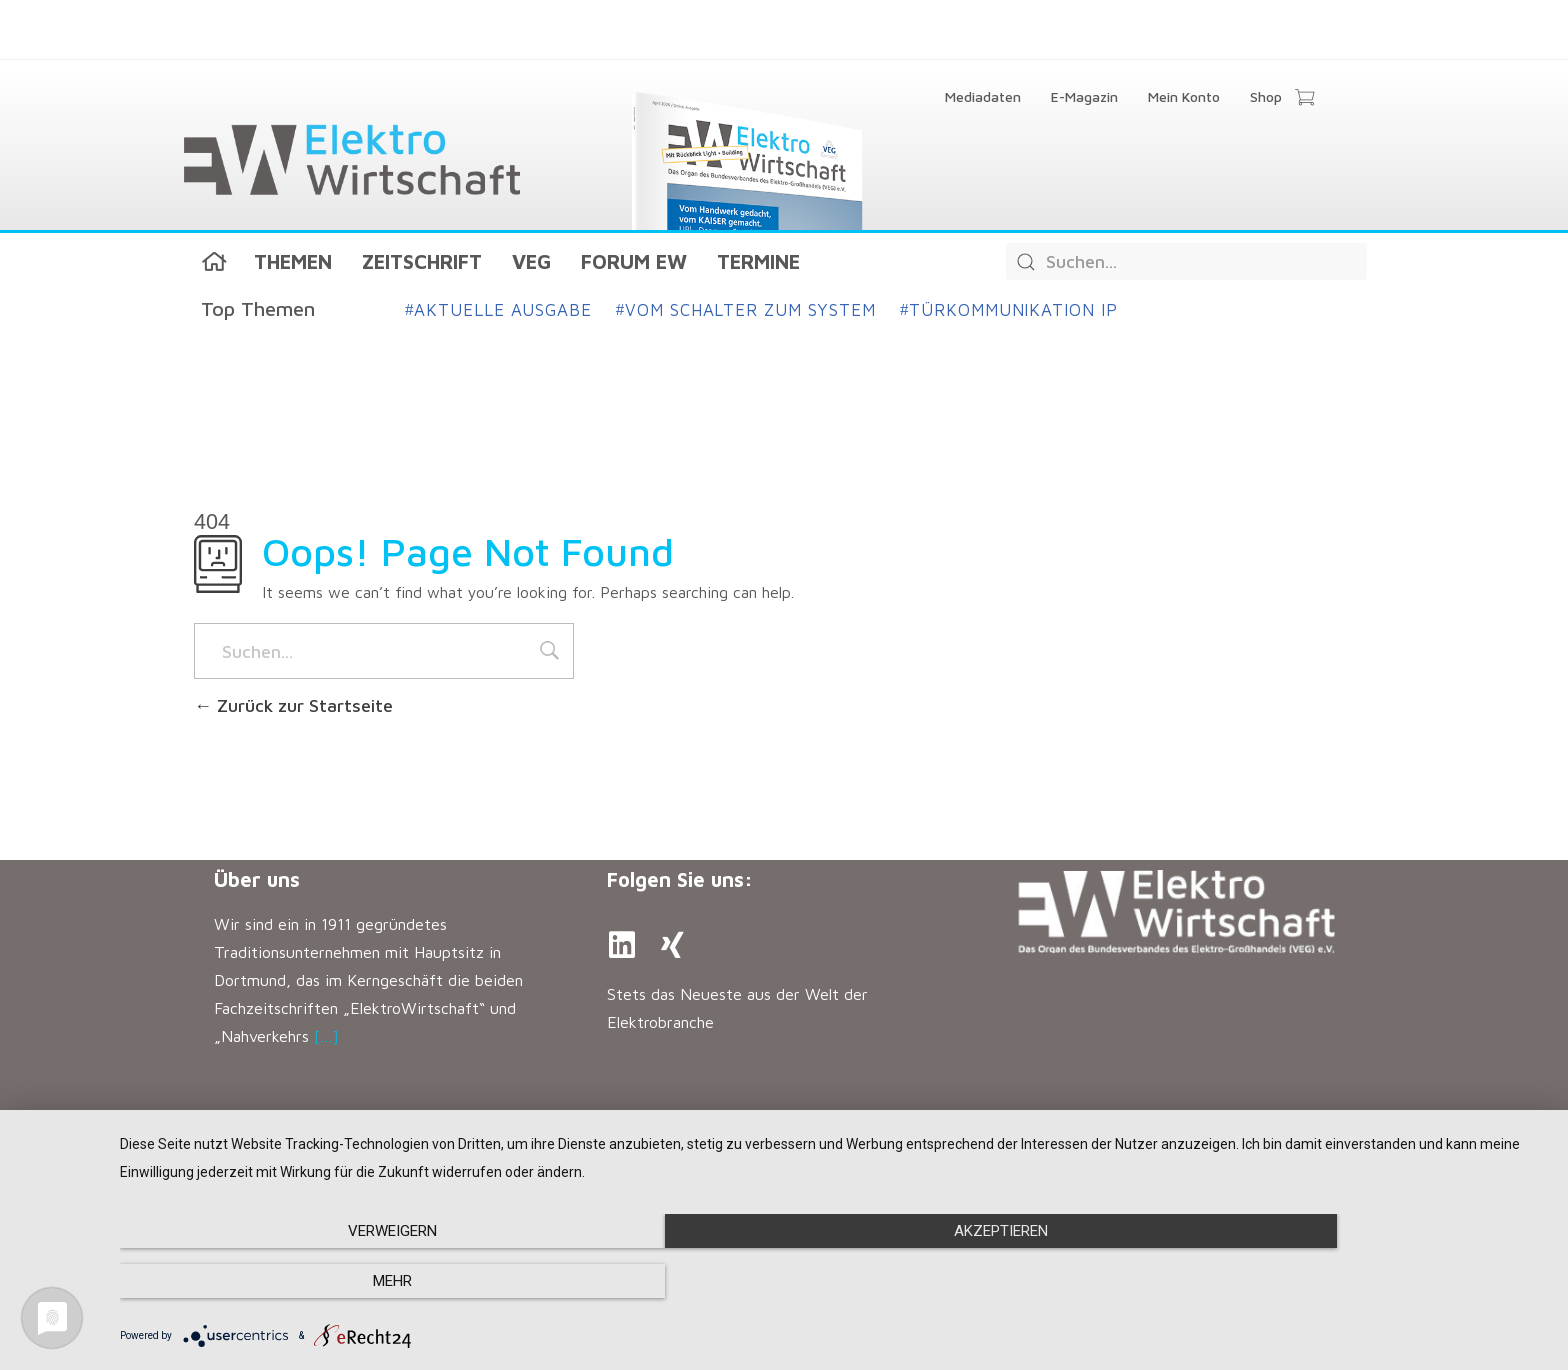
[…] (326, 1036)
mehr (1333, 1282)
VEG (531, 261)
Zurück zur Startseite (293, 705)
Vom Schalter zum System (746, 310)
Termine (758, 261)
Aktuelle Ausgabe (498, 310)
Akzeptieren (834, 1282)
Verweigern (334, 1282)
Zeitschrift (422, 261)
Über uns (257, 879)
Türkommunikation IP (1009, 310)
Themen (293, 261)
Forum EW (634, 261)
